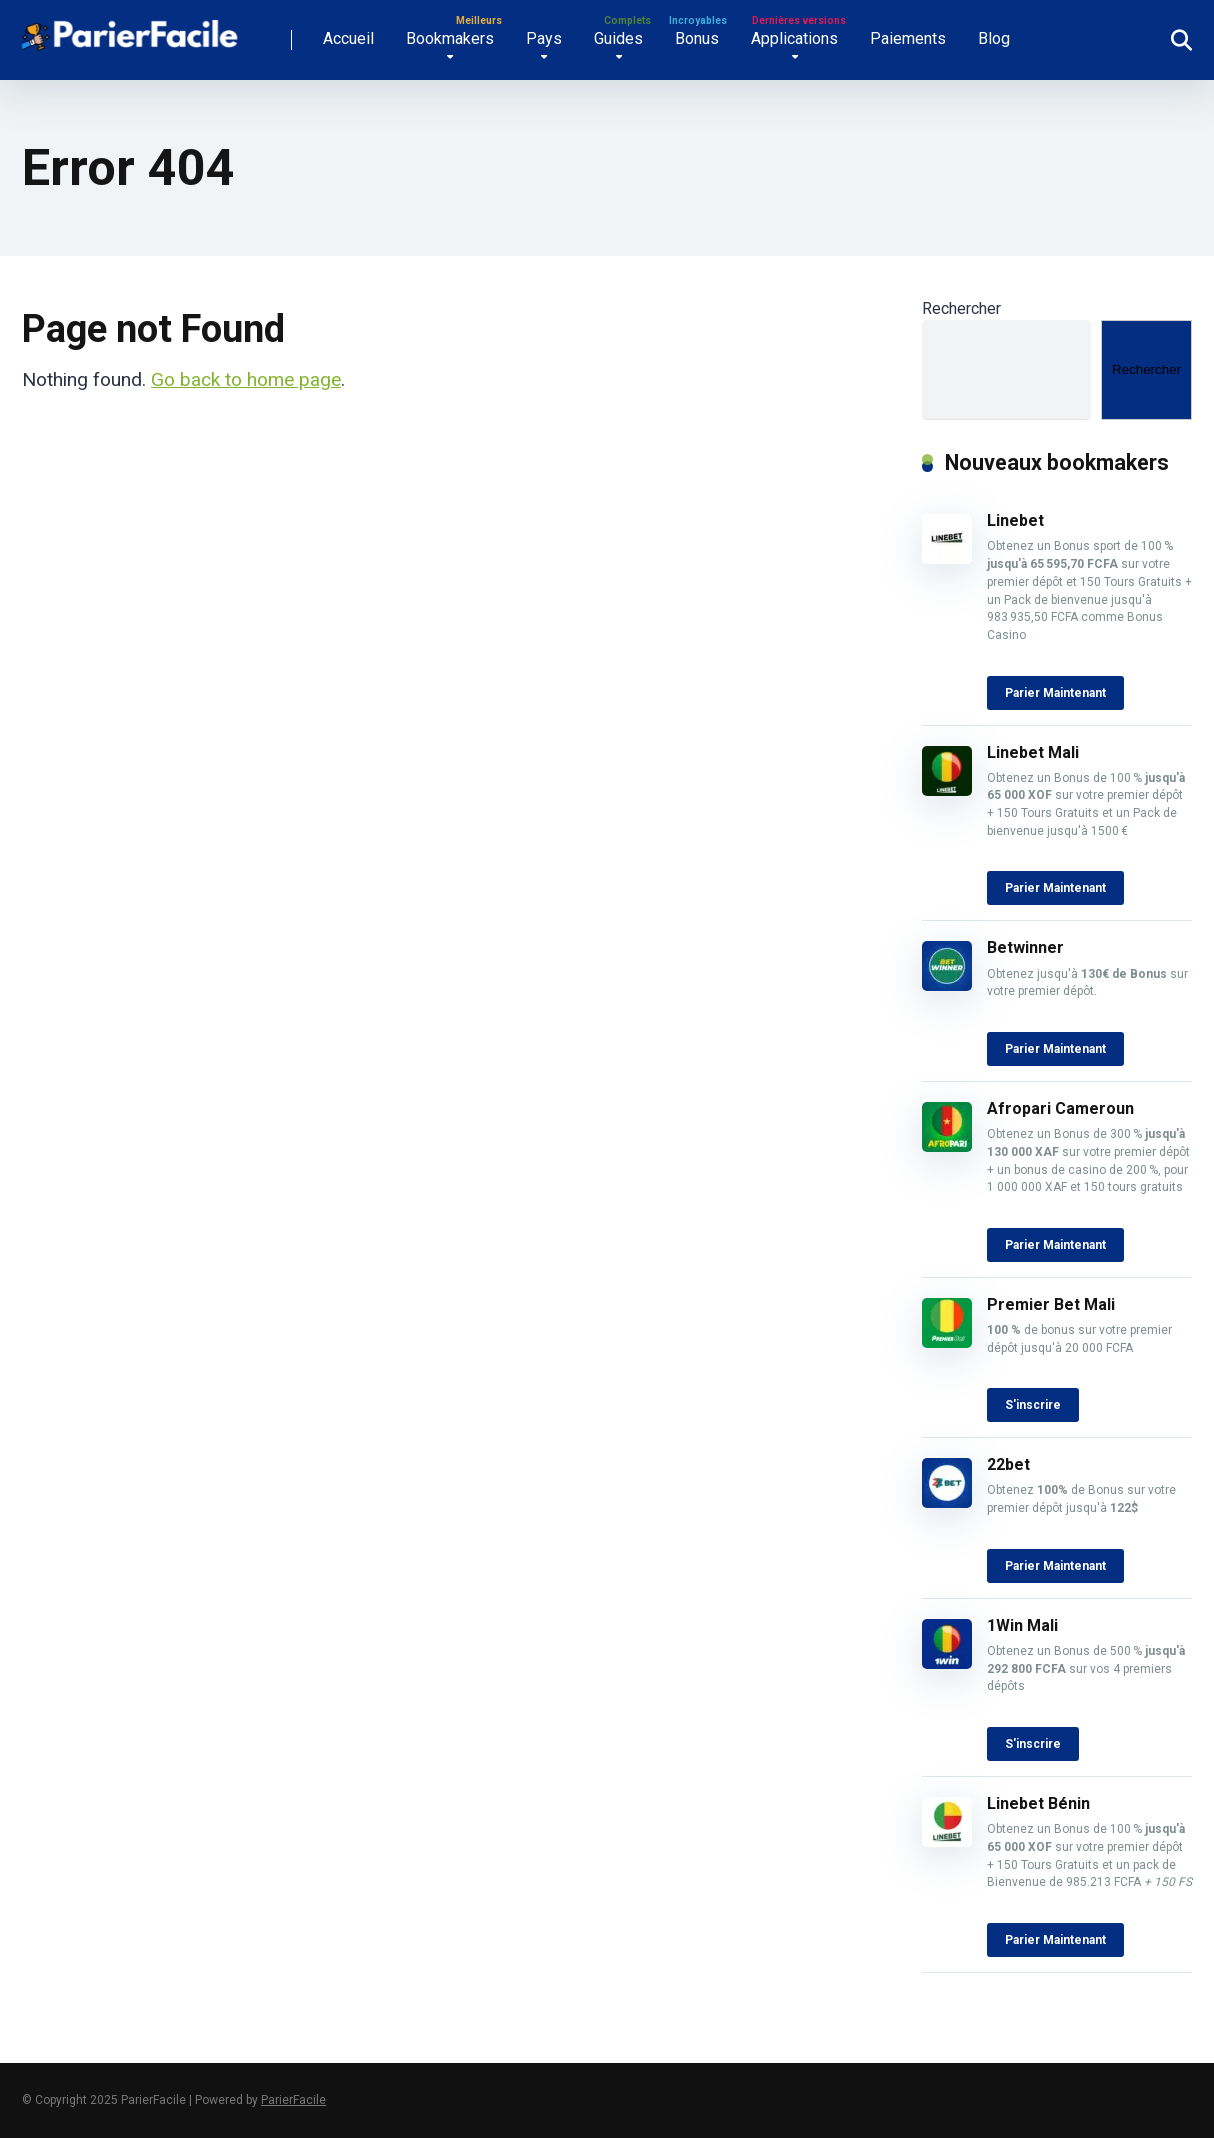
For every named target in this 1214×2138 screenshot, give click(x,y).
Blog (994, 38)
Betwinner (1025, 947)
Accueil (348, 38)
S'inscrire (1033, 1405)
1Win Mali (1022, 1625)
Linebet (1017, 520)
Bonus (697, 38)
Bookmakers (450, 38)
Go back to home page (246, 379)
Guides (618, 38)
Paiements (908, 38)
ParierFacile (293, 2100)
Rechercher (961, 308)
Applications (794, 38)
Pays (544, 38)
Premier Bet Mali (1051, 1304)
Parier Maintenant (1055, 693)
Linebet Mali (1033, 752)
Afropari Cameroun (1062, 1108)
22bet (1008, 1464)
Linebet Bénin (1038, 1803)
